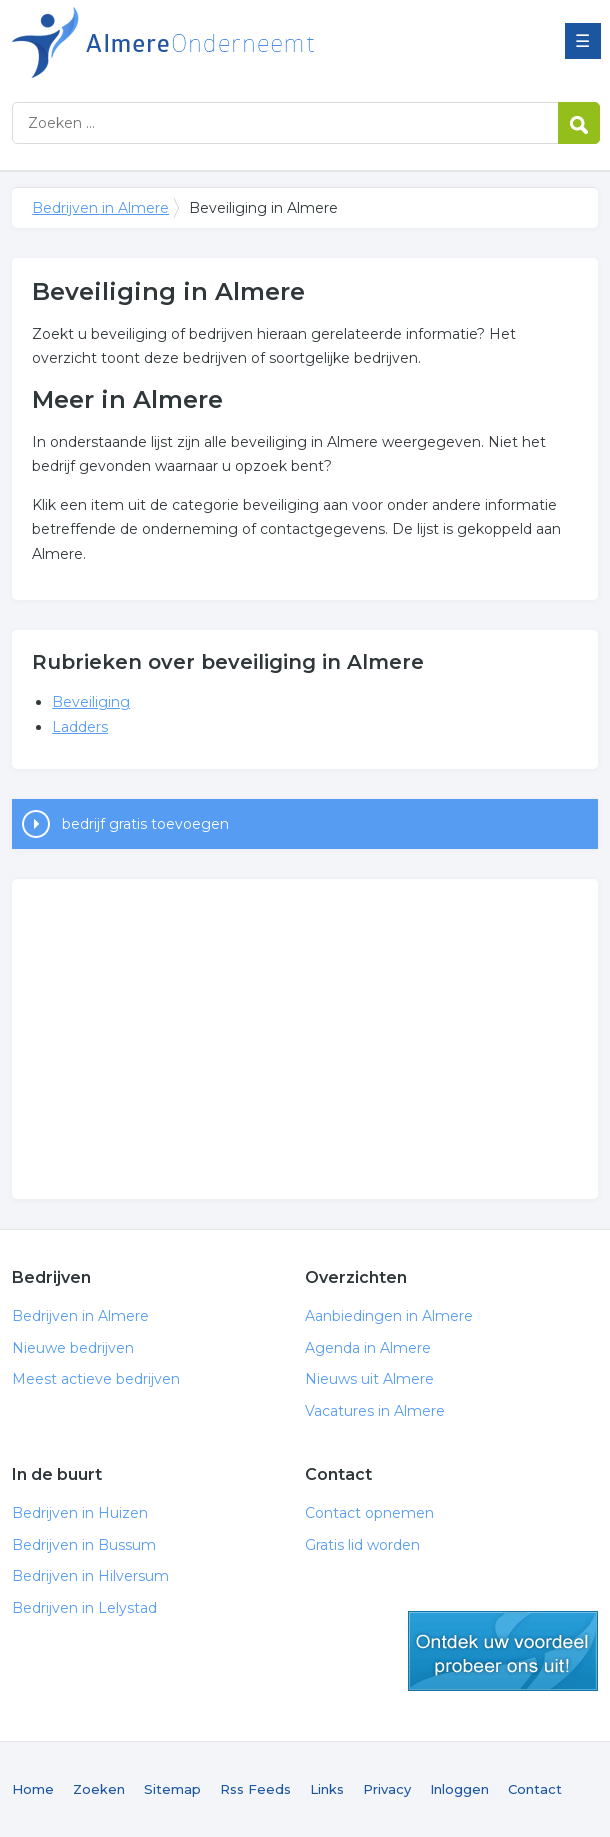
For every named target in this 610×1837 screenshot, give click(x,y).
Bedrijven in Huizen (80, 1513)
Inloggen (459, 1789)
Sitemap (172, 1789)
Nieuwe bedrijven (73, 1348)
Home (33, 1789)
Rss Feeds (255, 1789)
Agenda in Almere (368, 1348)
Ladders (80, 727)
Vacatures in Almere (375, 1411)
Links (327, 1789)
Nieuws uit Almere (369, 1379)
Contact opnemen (369, 1513)
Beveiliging (91, 702)
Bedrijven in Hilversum (90, 1576)
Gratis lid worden (362, 1545)
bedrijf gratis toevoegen (145, 824)
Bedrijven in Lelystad (84, 1608)
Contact (535, 1789)
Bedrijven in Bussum (84, 1545)
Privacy (387, 1789)
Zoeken (99, 1789)
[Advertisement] (305, 1039)
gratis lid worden (503, 1651)
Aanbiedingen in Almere (389, 1316)
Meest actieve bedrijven (96, 1379)
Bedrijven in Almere (262, 42)
